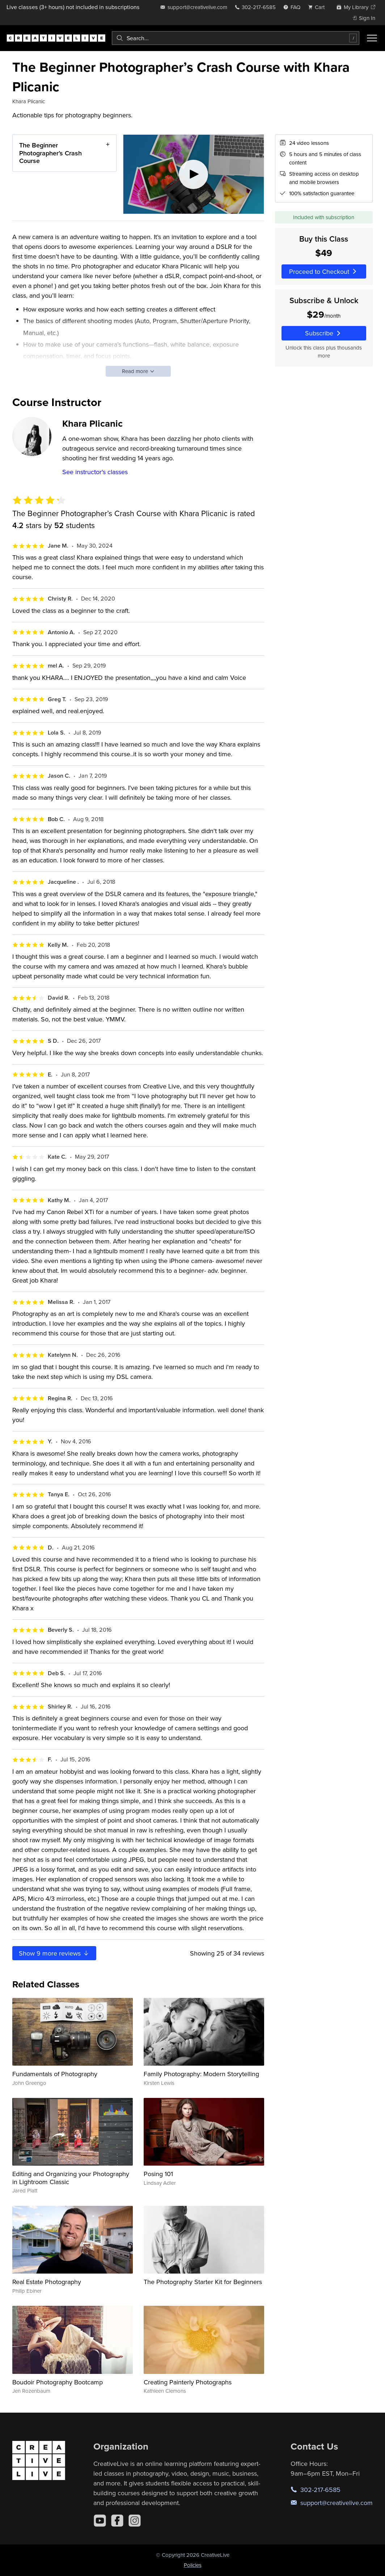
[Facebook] (117, 2520)
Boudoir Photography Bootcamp (57, 2382)
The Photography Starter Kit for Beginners (203, 2281)
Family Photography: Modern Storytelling (201, 2073)
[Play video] (193, 174)
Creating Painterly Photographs (188, 2382)
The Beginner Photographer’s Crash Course (50, 153)
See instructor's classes (95, 471)
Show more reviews (54, 1953)
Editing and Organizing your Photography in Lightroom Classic (70, 2177)
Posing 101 (158, 2173)
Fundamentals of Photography (54, 2073)
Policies (193, 2565)
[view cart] (318, 7)
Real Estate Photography (46, 2281)
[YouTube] (99, 2520)
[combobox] (235, 38)
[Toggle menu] (371, 38)
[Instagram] (134, 2520)
